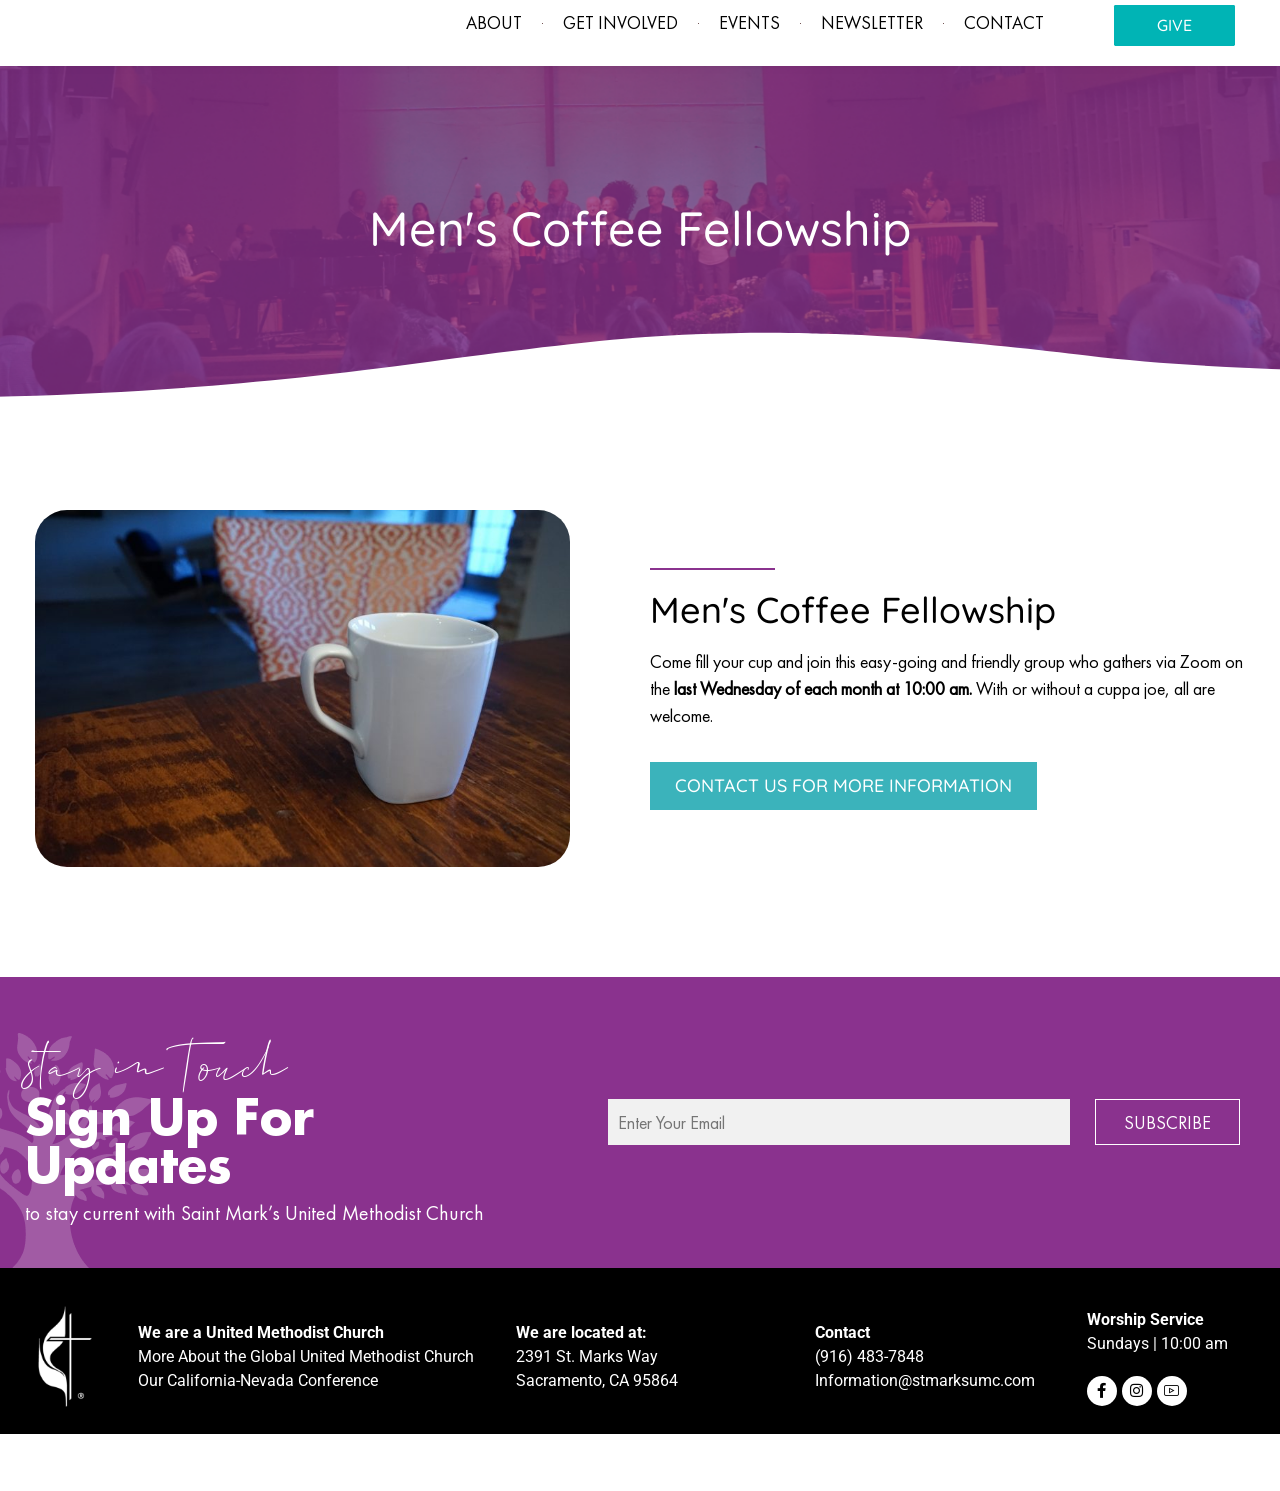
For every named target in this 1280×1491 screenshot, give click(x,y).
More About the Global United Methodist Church (306, 1412)
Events (735, 78)
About (480, 78)
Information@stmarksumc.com (925, 1436)
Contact (990, 78)
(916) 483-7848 (869, 1412)
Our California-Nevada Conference (258, 1436)
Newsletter (858, 78)
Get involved (606, 78)
